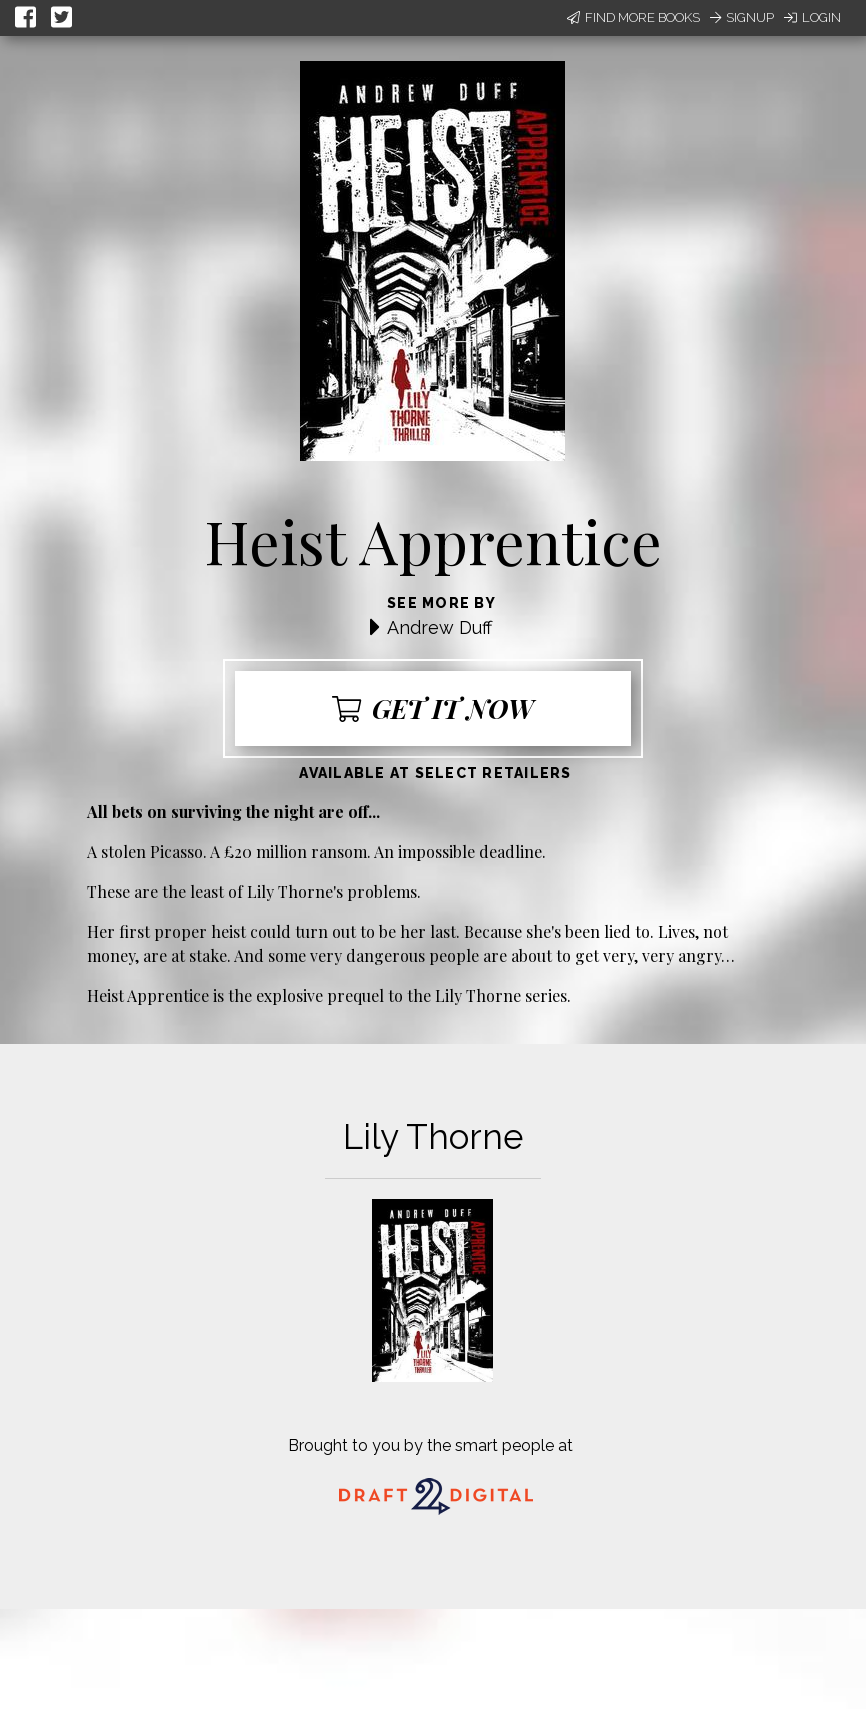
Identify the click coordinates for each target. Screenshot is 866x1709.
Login (812, 17)
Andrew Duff (439, 627)
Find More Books (633, 17)
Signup (742, 17)
